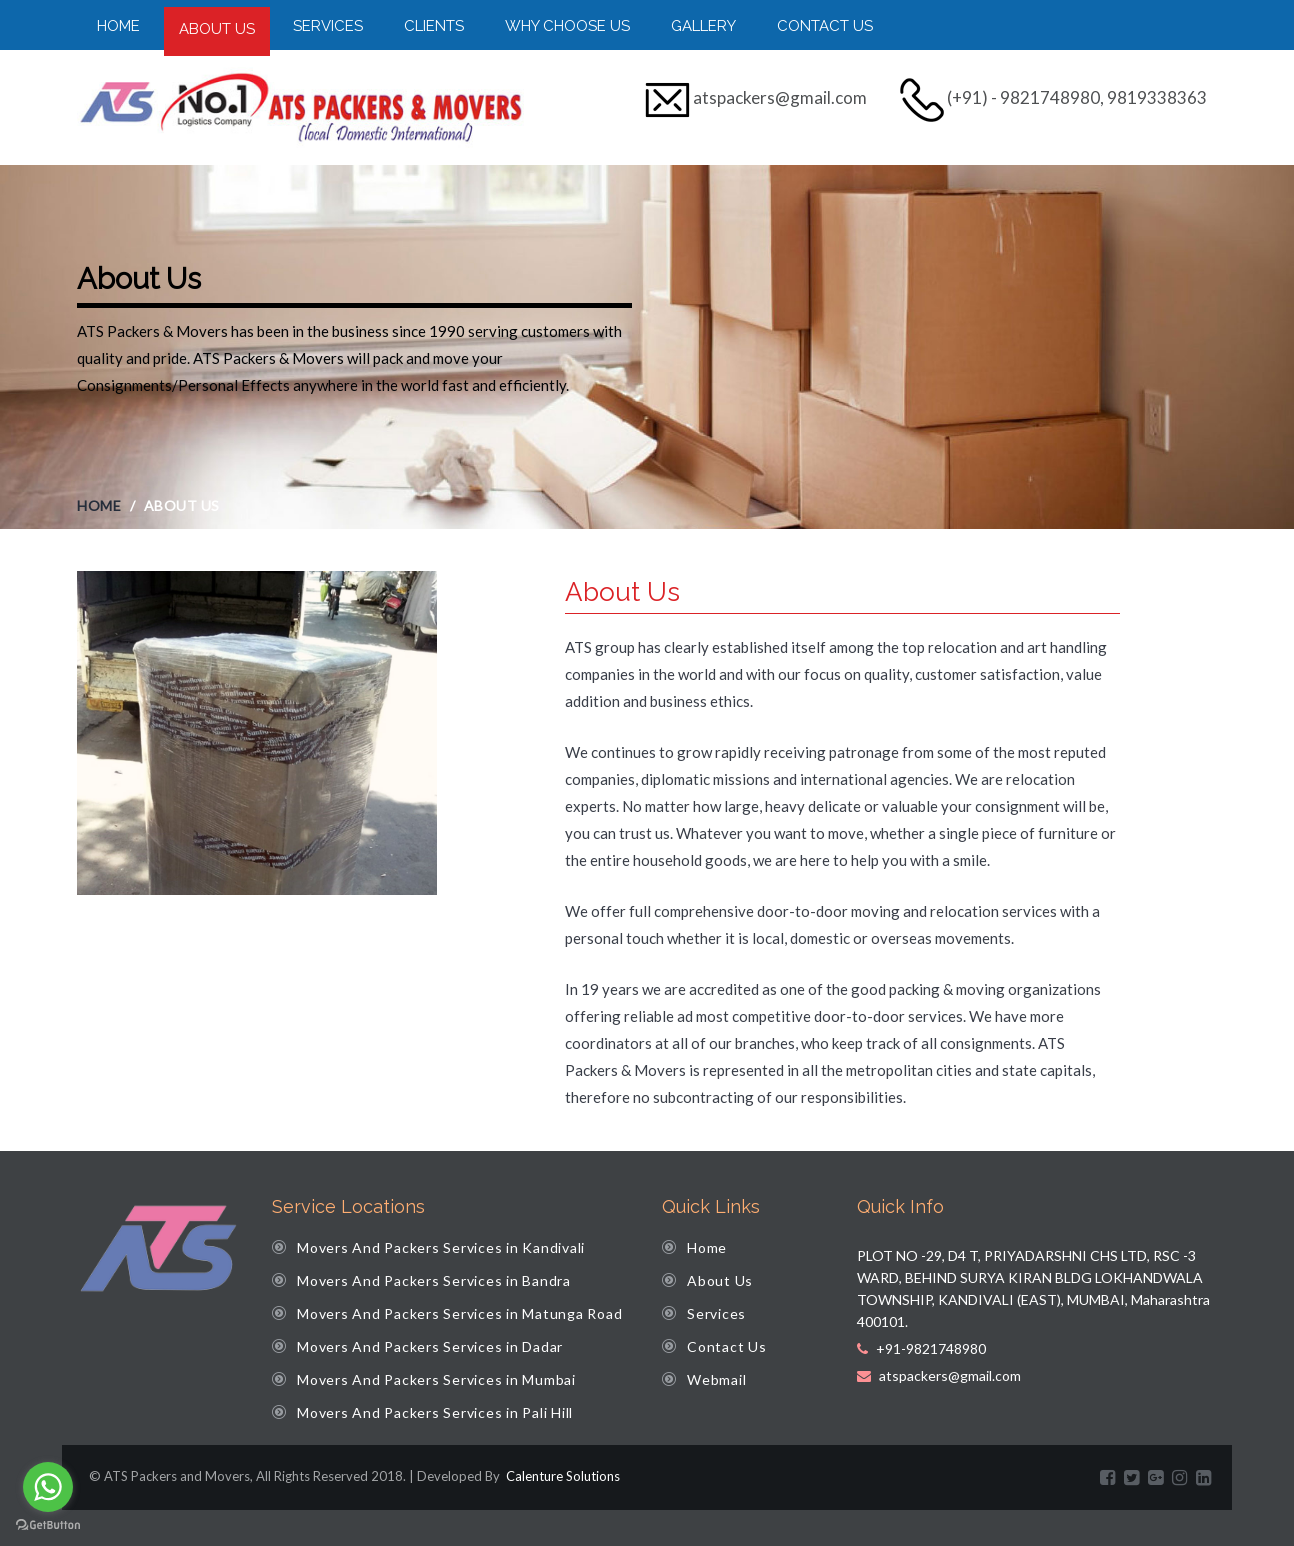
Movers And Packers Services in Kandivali (441, 1247)
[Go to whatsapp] (48, 1487)
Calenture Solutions (561, 1476)
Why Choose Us (567, 26)
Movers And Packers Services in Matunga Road (459, 1313)
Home (118, 26)
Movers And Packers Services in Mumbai (436, 1379)
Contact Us (825, 26)
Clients (434, 26)
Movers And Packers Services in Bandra (434, 1280)
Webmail (716, 1379)
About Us (217, 29)
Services (328, 26)
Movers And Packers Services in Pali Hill (435, 1412)
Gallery (703, 26)
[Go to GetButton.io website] (48, 1525)
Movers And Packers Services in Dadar (430, 1346)
